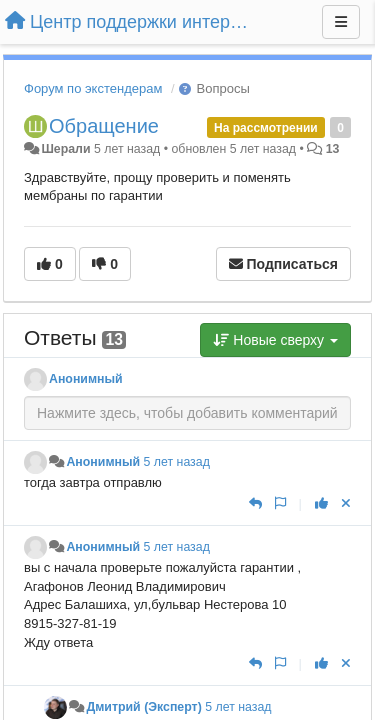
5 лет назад (177, 462)
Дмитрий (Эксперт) (143, 707)
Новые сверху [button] (275, 340)
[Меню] (341, 22)
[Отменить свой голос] (346, 503)
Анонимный (86, 379)
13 (333, 149)
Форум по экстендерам (93, 88)
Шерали (65, 149)
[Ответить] (255, 503)
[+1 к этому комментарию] (321, 503)
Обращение (104, 126)
